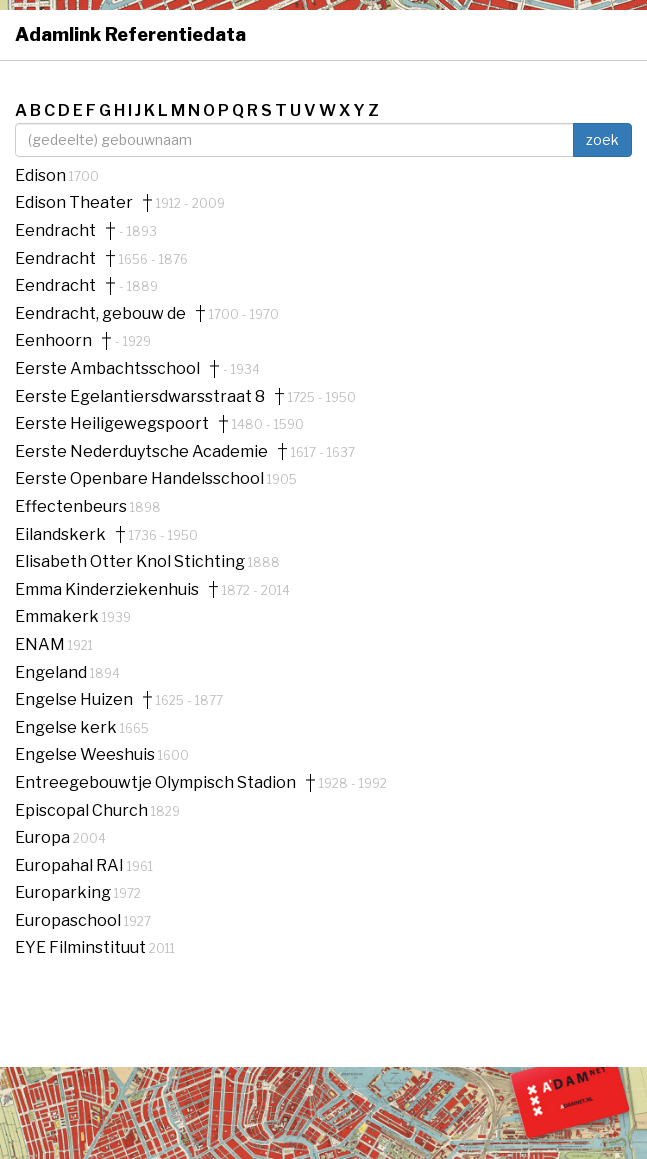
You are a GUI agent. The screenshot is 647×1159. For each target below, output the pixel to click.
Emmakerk (58, 616)
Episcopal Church (83, 810)
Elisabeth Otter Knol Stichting (131, 561)
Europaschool (69, 920)
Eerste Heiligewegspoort (112, 424)
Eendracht (55, 231)
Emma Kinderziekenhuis (107, 590)
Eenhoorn (53, 341)
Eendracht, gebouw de (100, 314)
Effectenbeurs (72, 506)
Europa (44, 837)
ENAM (41, 644)
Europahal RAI (71, 865)
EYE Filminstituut (82, 947)
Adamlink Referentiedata (130, 34)
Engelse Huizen (74, 700)
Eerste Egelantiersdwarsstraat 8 (140, 397)
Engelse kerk (67, 727)
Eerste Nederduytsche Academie (141, 452)
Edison (42, 175)
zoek (602, 139)
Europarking (64, 892)
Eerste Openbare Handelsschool (141, 478)
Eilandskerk (60, 535)
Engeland (52, 672)
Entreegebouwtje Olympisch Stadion (155, 783)
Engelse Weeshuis (86, 754)
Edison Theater (74, 203)
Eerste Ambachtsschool (107, 369)
